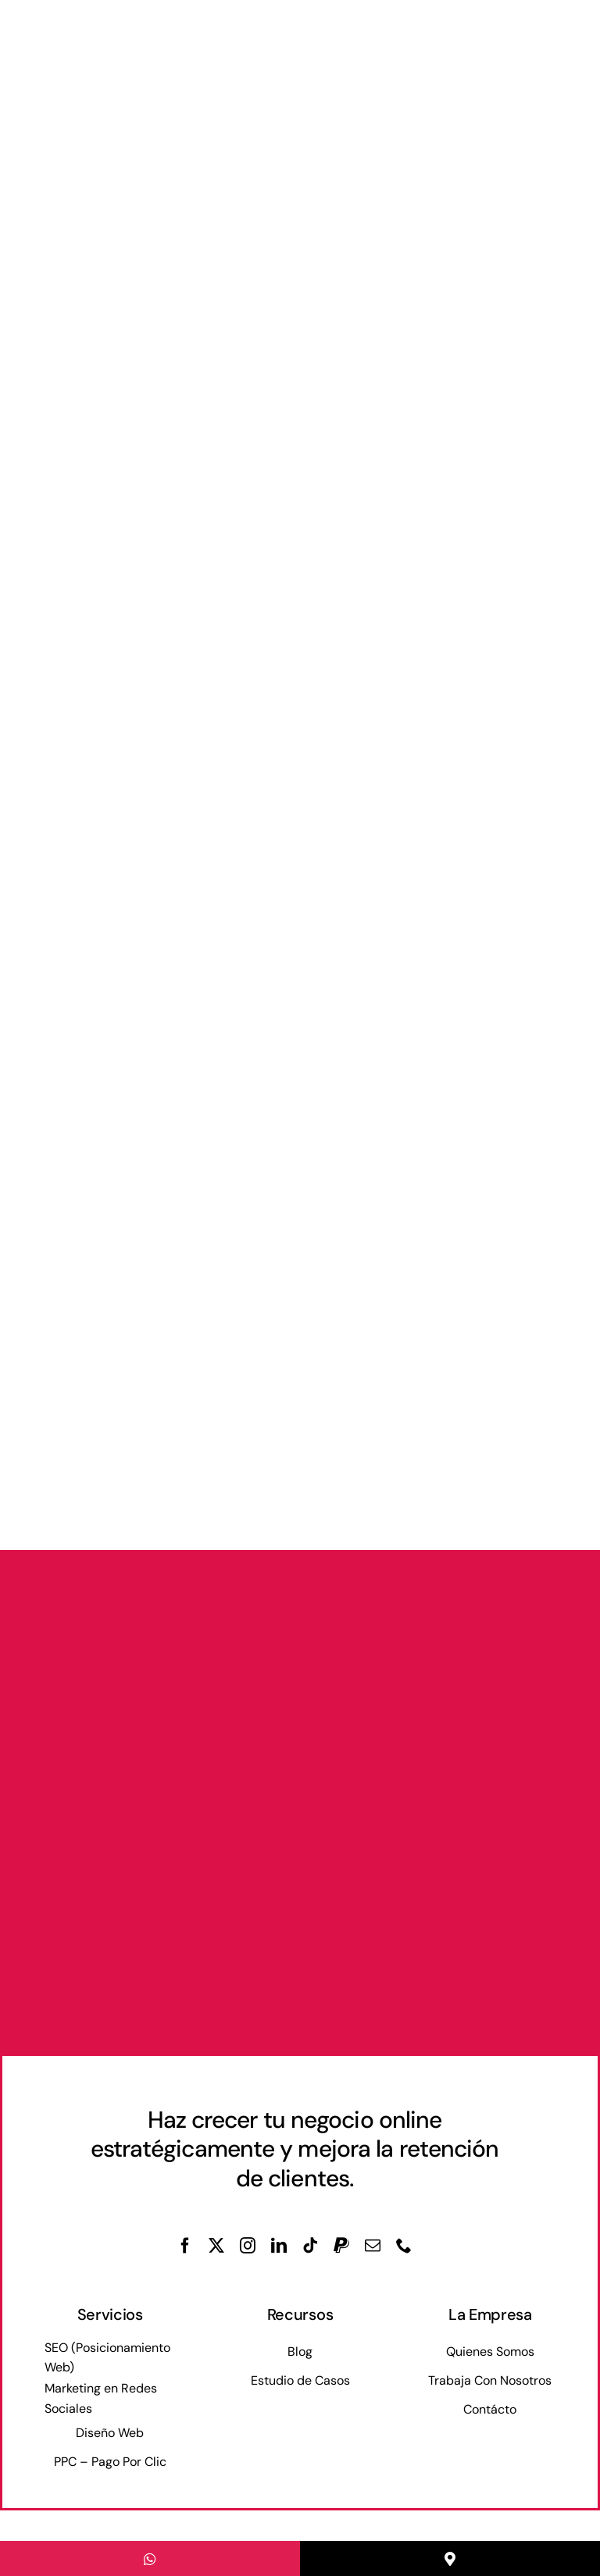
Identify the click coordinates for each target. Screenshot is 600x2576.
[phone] (404, 2246)
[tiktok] (310, 2246)
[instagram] (247, 2246)
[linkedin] (279, 2246)
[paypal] (341, 2246)
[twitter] (216, 2246)
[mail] (372, 2246)
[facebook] (185, 2246)
